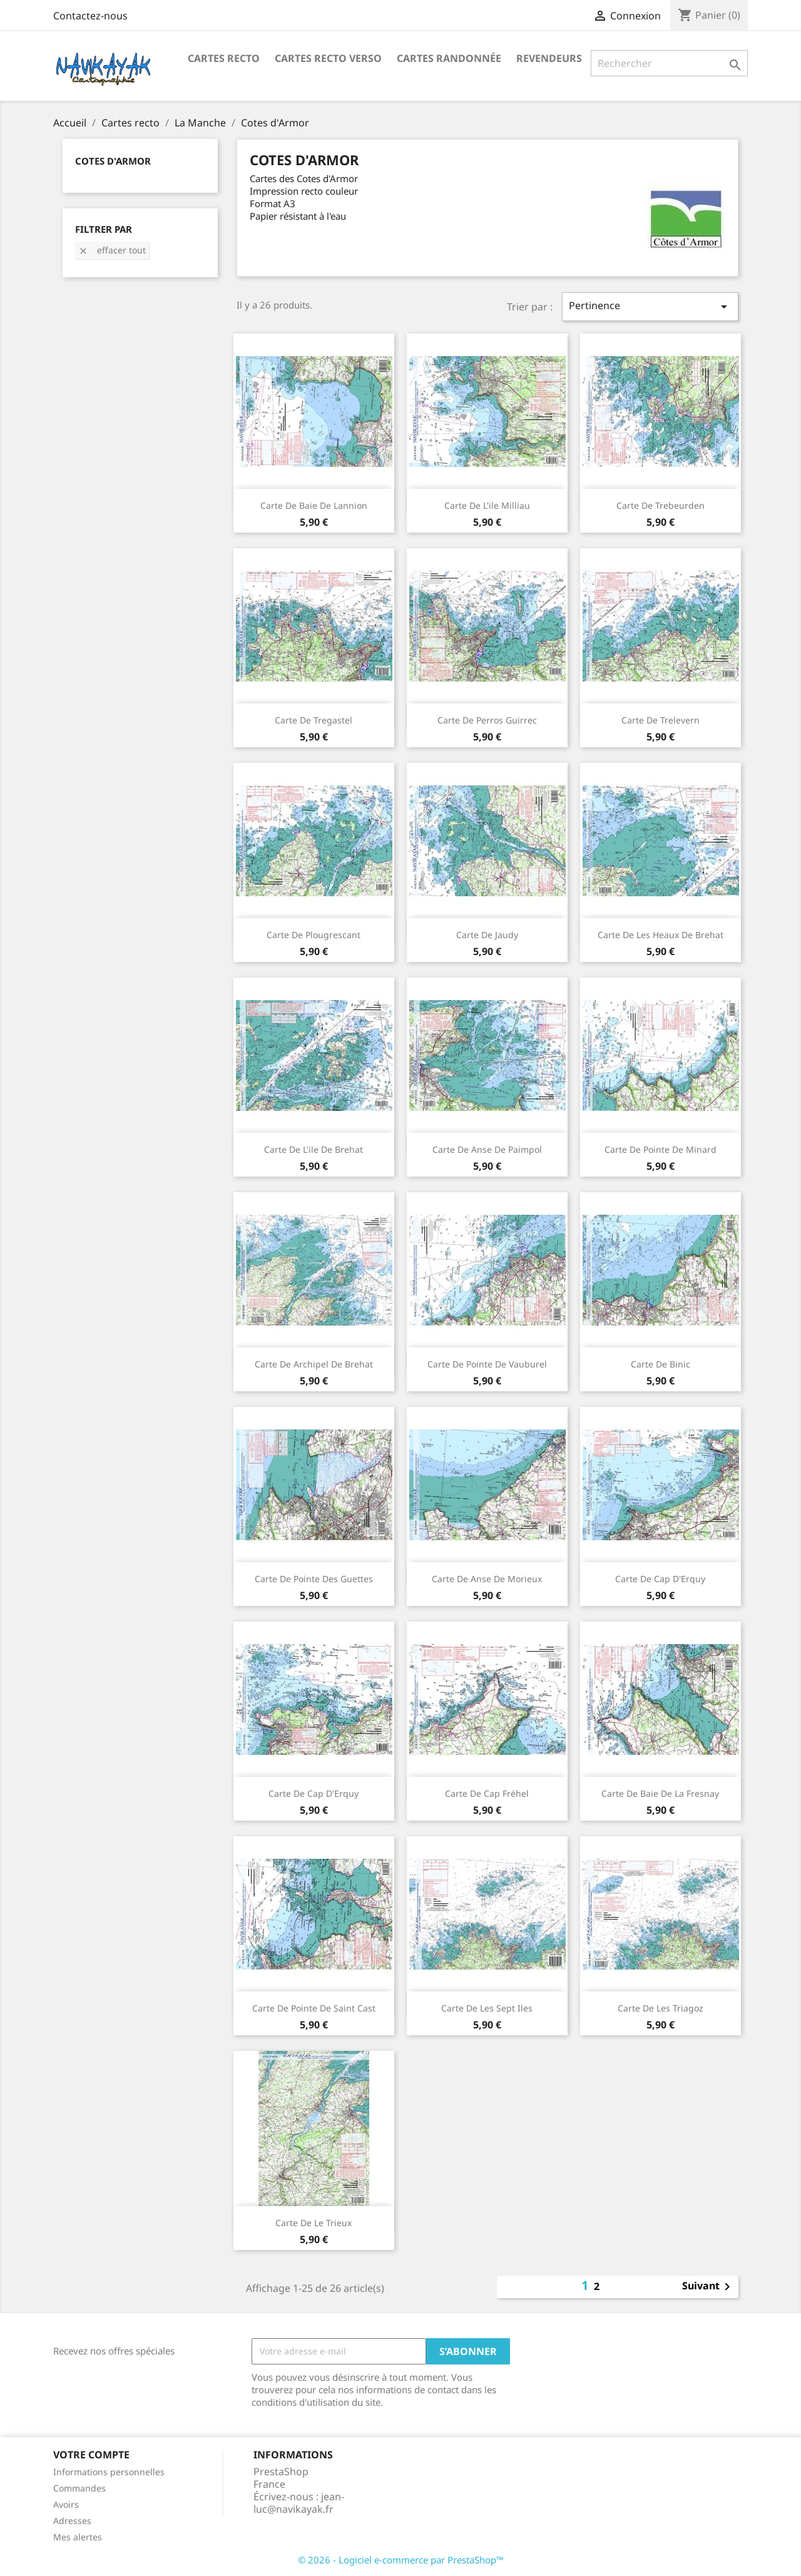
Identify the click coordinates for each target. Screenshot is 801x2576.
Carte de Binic (660, 1364)
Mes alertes (77, 2537)
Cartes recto (224, 58)
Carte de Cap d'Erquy (660, 1579)
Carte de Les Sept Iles (487, 2008)
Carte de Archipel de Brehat (314, 1364)
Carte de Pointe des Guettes (314, 1579)
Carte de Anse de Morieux (487, 1579)
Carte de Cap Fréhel (487, 1793)
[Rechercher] (669, 63)
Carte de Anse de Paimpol (487, 1149)
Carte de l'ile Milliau (487, 505)
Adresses (72, 2521)
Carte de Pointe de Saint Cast (313, 2008)
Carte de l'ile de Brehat (313, 1149)
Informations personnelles (109, 2472)
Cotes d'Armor (113, 161)
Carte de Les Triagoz (660, 2008)
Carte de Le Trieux (313, 2223)
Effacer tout (112, 250)
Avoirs (66, 2504)
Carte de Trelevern (660, 720)
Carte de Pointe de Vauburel (487, 1364)
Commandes (79, 2488)
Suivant (708, 2286)
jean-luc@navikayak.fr (298, 2503)
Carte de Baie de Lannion (313, 505)
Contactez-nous (90, 16)
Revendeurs (549, 58)
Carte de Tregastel (313, 720)
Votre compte (91, 2454)
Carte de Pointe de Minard (661, 1149)
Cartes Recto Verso (328, 58)
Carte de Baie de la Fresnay (660, 1793)
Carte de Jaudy (487, 935)
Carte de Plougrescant (313, 935)
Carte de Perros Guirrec (487, 720)
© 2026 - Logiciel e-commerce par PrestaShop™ (401, 2559)
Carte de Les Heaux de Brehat (660, 935)
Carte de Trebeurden (660, 505)
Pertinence (650, 306)
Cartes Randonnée (449, 58)
